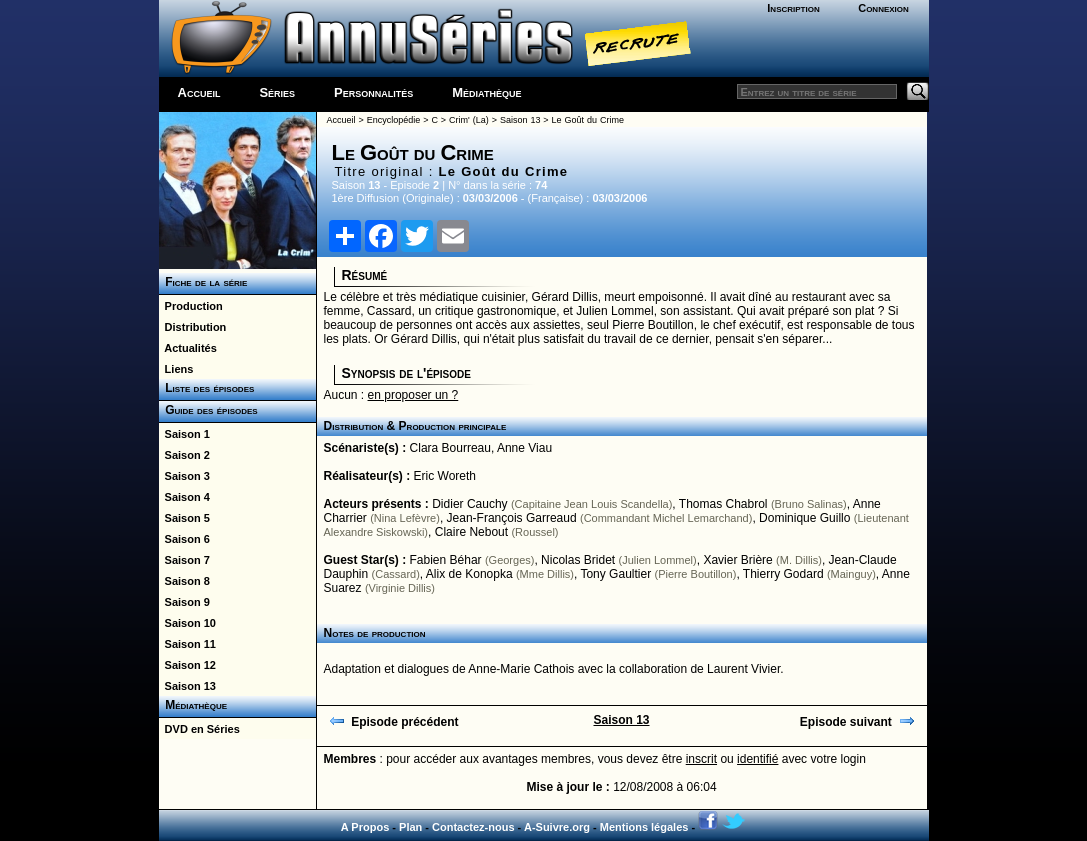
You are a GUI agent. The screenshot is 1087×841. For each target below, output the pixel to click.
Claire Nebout (471, 532)
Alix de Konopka (469, 574)
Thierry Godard (783, 574)
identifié (757, 759)
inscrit (701, 759)
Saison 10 (187, 623)
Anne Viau (524, 448)
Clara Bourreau (450, 448)
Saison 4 (184, 497)
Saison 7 (184, 560)
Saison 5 (184, 518)
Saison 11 (187, 644)
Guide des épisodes (208, 410)
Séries (277, 92)
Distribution (193, 327)
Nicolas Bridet (578, 560)
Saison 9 (184, 602)
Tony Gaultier (615, 574)
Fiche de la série (203, 282)
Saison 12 (187, 665)
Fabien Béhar (446, 560)
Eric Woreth (445, 476)
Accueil (199, 92)
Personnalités (373, 92)
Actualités (188, 348)
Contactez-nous (473, 827)
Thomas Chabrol (723, 504)
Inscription (793, 8)
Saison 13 (187, 686)
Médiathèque (486, 92)
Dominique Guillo (804, 518)
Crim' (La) (469, 120)
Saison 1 (184, 434)
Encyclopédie (394, 120)
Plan (410, 827)
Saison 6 (184, 539)
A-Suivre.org (557, 827)
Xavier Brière (737, 560)
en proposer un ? (413, 395)
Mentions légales (644, 827)
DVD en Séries (199, 729)
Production (191, 306)
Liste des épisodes (207, 388)
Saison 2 (184, 455)
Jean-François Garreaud (512, 518)
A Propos (365, 827)
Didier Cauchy (469, 504)
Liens (176, 369)
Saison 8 (184, 581)
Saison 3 (184, 476)
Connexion (883, 8)
